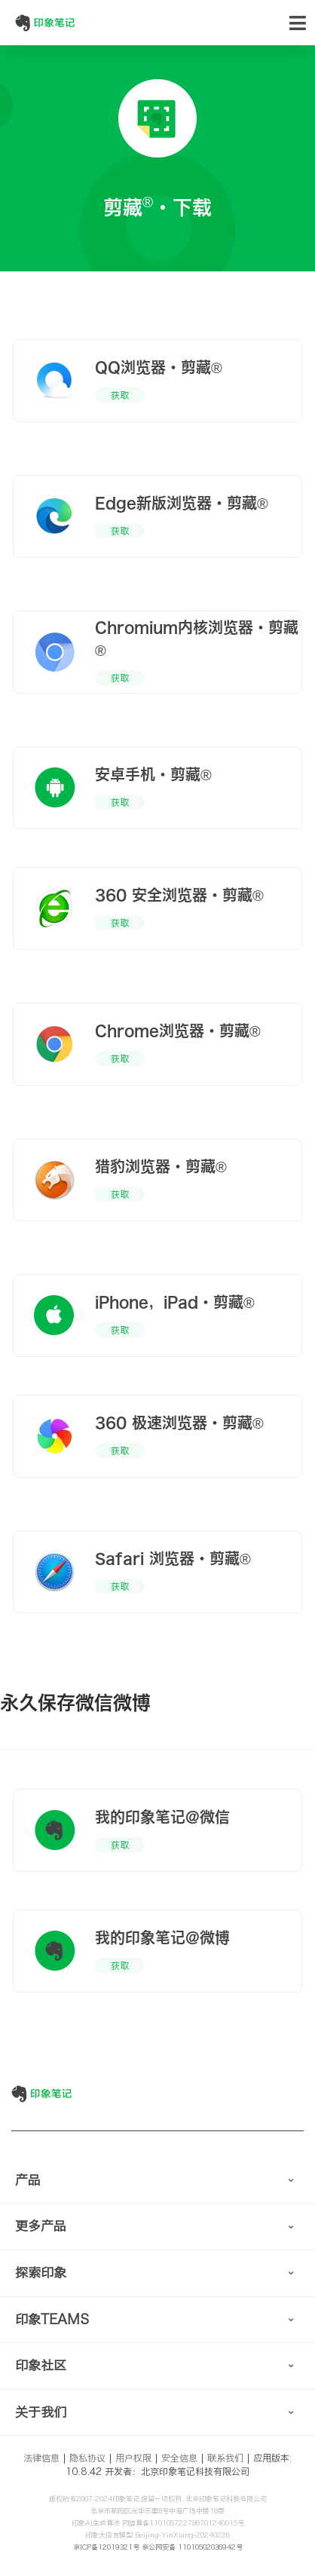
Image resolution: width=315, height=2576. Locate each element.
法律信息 (41, 2457)
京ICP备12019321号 (106, 2547)
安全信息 (179, 2457)
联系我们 (225, 2457)
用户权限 (133, 2457)
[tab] (157, 2181)
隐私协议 (87, 2457)
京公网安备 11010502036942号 (192, 2547)
